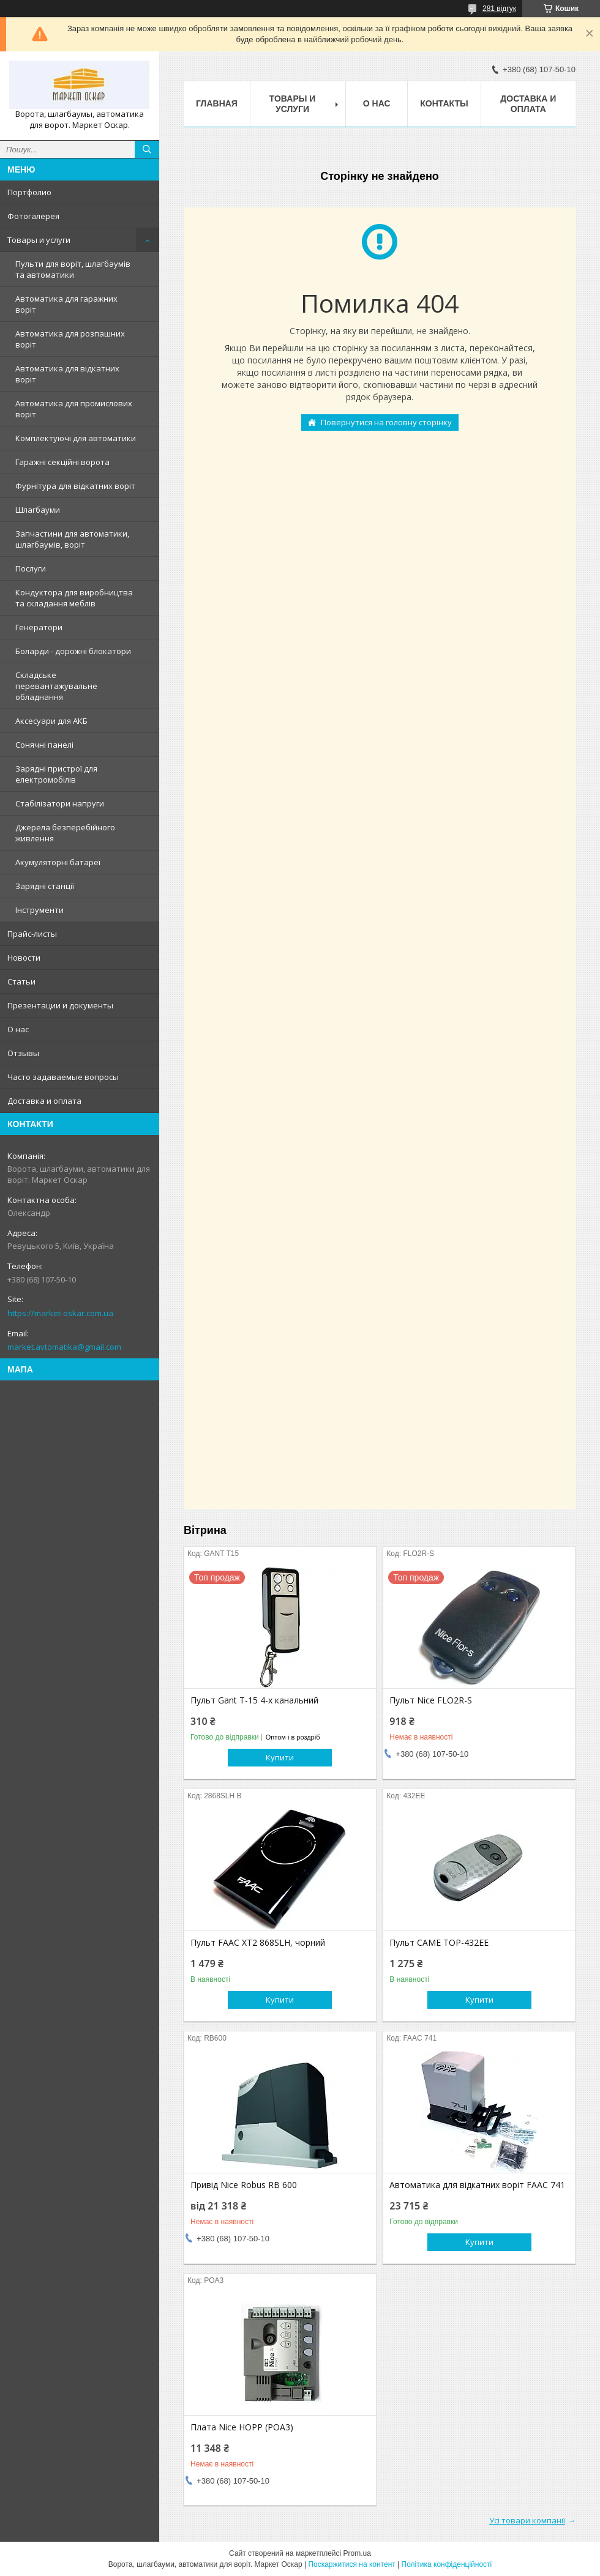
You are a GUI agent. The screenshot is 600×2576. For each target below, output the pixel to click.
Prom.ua (357, 2553)
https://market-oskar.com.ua (60, 1313)
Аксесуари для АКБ (51, 720)
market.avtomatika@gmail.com (64, 1346)
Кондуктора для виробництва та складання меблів (74, 598)
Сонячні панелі (44, 744)
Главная (217, 103)
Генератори (38, 627)
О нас (18, 1029)
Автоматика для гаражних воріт (66, 304)
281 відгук (499, 8)
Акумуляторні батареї (57, 862)
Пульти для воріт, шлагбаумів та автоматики (72, 269)
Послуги (30, 568)
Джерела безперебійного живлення (65, 833)
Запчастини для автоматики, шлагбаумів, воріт (72, 539)
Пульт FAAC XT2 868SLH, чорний (257, 1942)
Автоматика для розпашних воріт (70, 339)
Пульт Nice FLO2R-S (430, 1700)
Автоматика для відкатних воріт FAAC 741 (477, 2185)
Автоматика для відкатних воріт (67, 374)
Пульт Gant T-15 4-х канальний (254, 1700)
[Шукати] (147, 149)
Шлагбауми (37, 509)
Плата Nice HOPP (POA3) (241, 2427)
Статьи (21, 981)
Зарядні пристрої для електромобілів (56, 774)
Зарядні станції (44, 886)
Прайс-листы (32, 933)
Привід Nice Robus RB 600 (243, 2185)
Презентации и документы (60, 1005)
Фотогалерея (33, 215)
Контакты (444, 103)
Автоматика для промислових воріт (73, 409)
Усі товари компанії (527, 2520)
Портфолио (29, 192)
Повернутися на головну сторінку (386, 422)
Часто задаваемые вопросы (63, 1076)
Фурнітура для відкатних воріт (75, 485)
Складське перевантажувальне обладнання (56, 685)
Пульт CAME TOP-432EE (439, 1942)
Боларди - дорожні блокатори (73, 651)
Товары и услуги (38, 239)
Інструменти (39, 909)
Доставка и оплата (44, 1100)
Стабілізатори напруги (59, 803)
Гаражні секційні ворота (62, 461)
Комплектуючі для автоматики (75, 438)
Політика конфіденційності (447, 2564)
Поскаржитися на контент (351, 2564)
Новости (23, 957)
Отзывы (23, 1053)
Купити (280, 1757)
